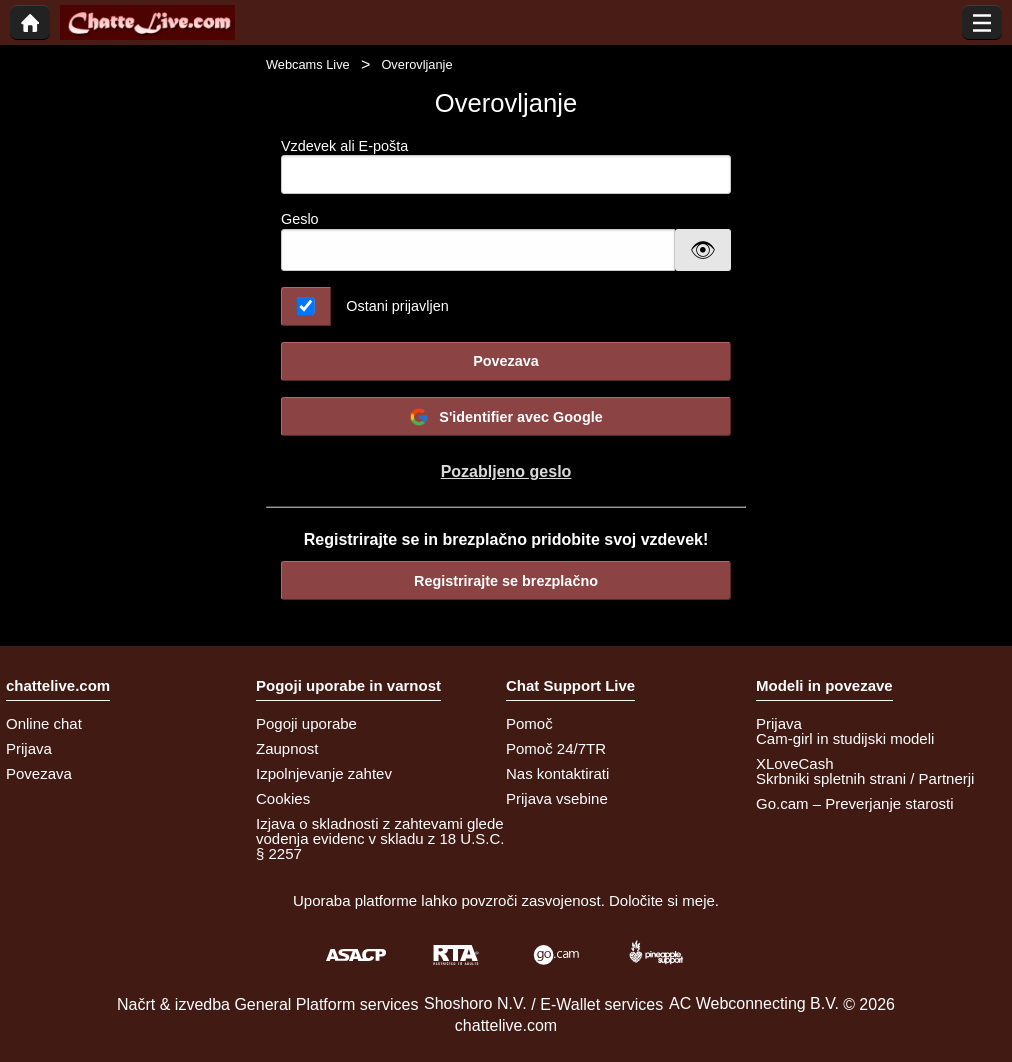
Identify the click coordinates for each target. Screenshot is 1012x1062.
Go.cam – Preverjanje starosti (855, 803)
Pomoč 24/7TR (556, 748)
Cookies (283, 798)
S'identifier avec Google (505, 417)
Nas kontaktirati (557, 773)
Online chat (44, 723)
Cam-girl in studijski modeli (845, 738)
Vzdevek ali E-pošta (506, 166)
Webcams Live (308, 64)
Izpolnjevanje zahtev (324, 773)
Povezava (506, 361)
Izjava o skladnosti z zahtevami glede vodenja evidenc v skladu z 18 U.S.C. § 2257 (380, 838)
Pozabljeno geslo (506, 471)
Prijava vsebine (557, 798)
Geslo (300, 219)
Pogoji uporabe (306, 723)
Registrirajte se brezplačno (506, 581)
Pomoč (529, 723)
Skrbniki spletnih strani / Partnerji (865, 778)
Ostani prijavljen (397, 306)
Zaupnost (287, 748)
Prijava (29, 748)
